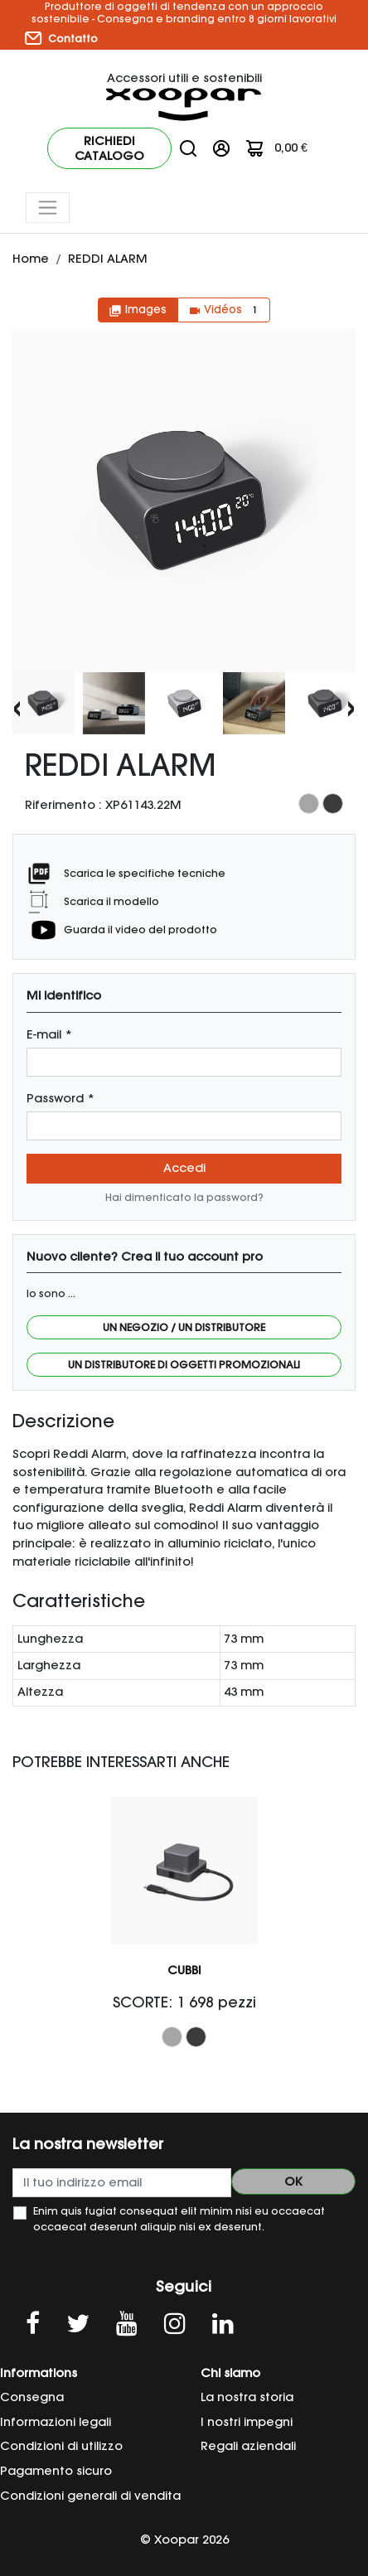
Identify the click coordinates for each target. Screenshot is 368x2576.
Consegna (32, 2397)
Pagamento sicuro (56, 2470)
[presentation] (17, 706)
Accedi (184, 1167)
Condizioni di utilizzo (61, 2445)
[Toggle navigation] (48, 207)
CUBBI (184, 1970)
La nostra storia (247, 2397)
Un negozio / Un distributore (184, 1327)
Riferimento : (63, 804)
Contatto (61, 38)
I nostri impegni (247, 2421)
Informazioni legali (55, 2421)
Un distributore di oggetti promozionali (184, 1364)
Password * (60, 1098)
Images (138, 310)
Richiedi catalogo (109, 148)
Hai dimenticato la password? (184, 1197)
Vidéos (223, 310)
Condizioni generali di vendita (90, 2495)
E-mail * (49, 1034)
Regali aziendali (248, 2445)
